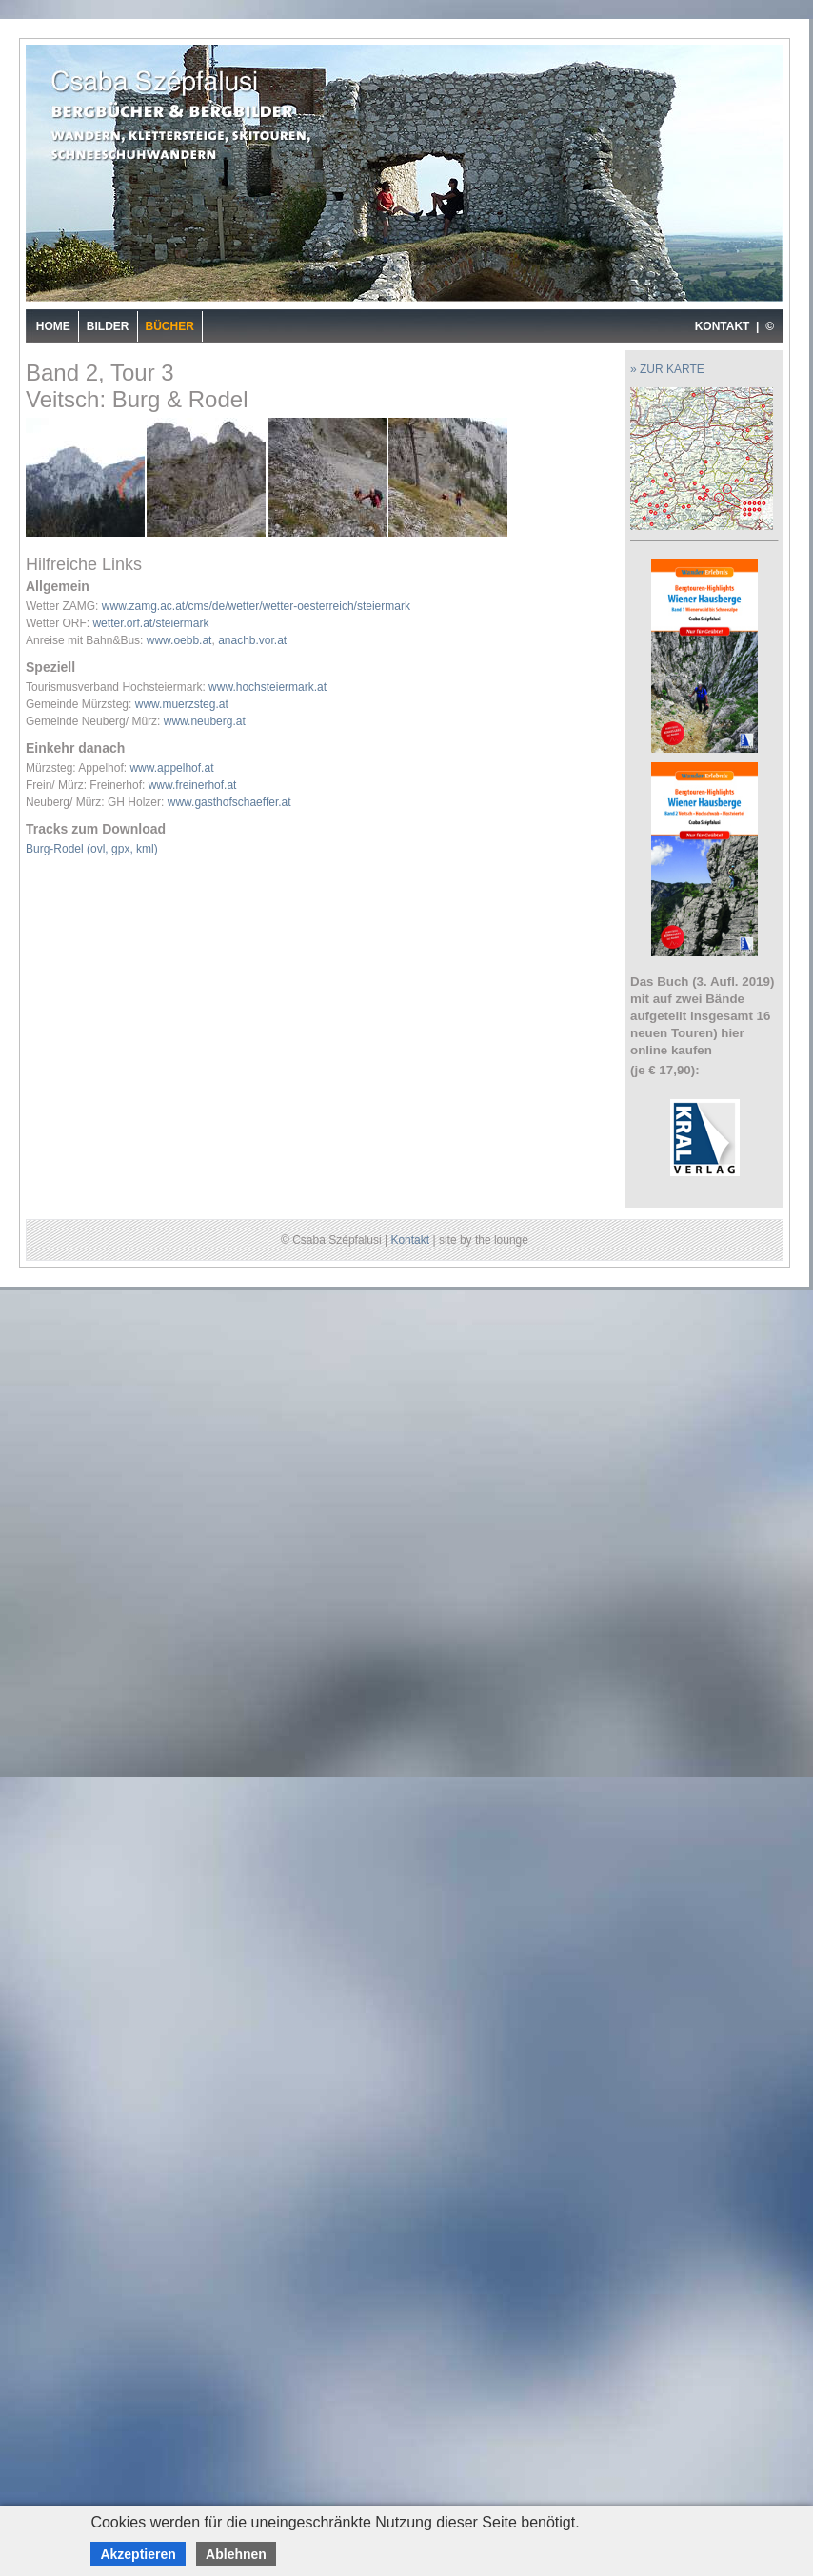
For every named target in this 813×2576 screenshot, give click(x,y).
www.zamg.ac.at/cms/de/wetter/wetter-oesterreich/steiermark (256, 606)
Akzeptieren (137, 2554)
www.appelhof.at (171, 768)
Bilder (108, 326)
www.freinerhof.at (193, 785)
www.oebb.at (179, 640)
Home (53, 326)
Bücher (170, 326)
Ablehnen (236, 2554)
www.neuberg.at (205, 721)
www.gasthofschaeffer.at (229, 802)
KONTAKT (722, 326)
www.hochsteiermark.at (267, 687)
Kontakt (409, 1240)
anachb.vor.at (252, 640)
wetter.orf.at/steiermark (150, 623)
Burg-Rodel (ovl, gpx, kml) (92, 848)
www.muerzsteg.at (181, 704)
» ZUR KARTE (667, 369)
